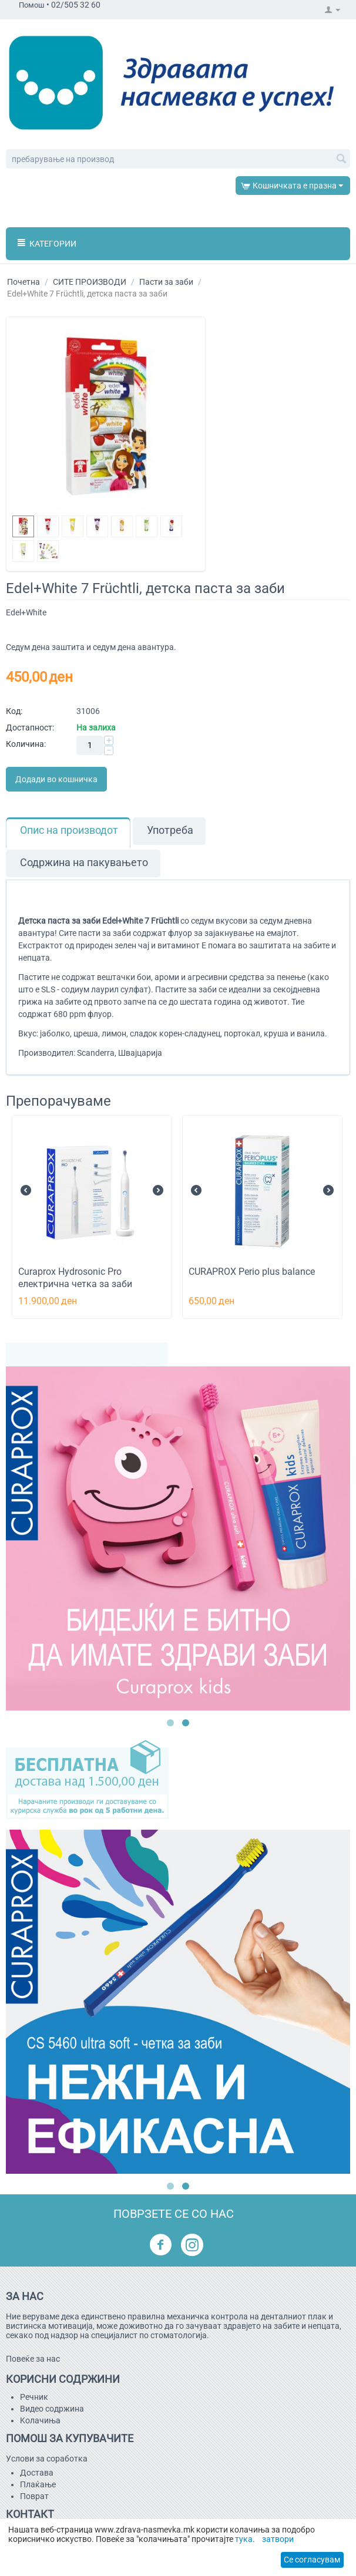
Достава (36, 2472)
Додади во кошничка (56, 779)
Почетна (23, 282)
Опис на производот (69, 830)
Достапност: (30, 727)
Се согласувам (312, 2559)
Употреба (170, 830)
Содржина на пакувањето (84, 862)
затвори (278, 2539)
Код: (14, 711)
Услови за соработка (47, 2458)
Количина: (26, 744)
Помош (32, 5)
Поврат (34, 2496)
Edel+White (26, 612)
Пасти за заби (166, 282)
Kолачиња (40, 2420)
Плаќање (38, 2484)
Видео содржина (52, 2408)
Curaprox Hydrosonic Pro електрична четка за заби (75, 1277)
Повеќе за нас (33, 2358)
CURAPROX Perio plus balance (252, 1271)
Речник (34, 2397)
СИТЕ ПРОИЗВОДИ (89, 282)
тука (244, 2539)
